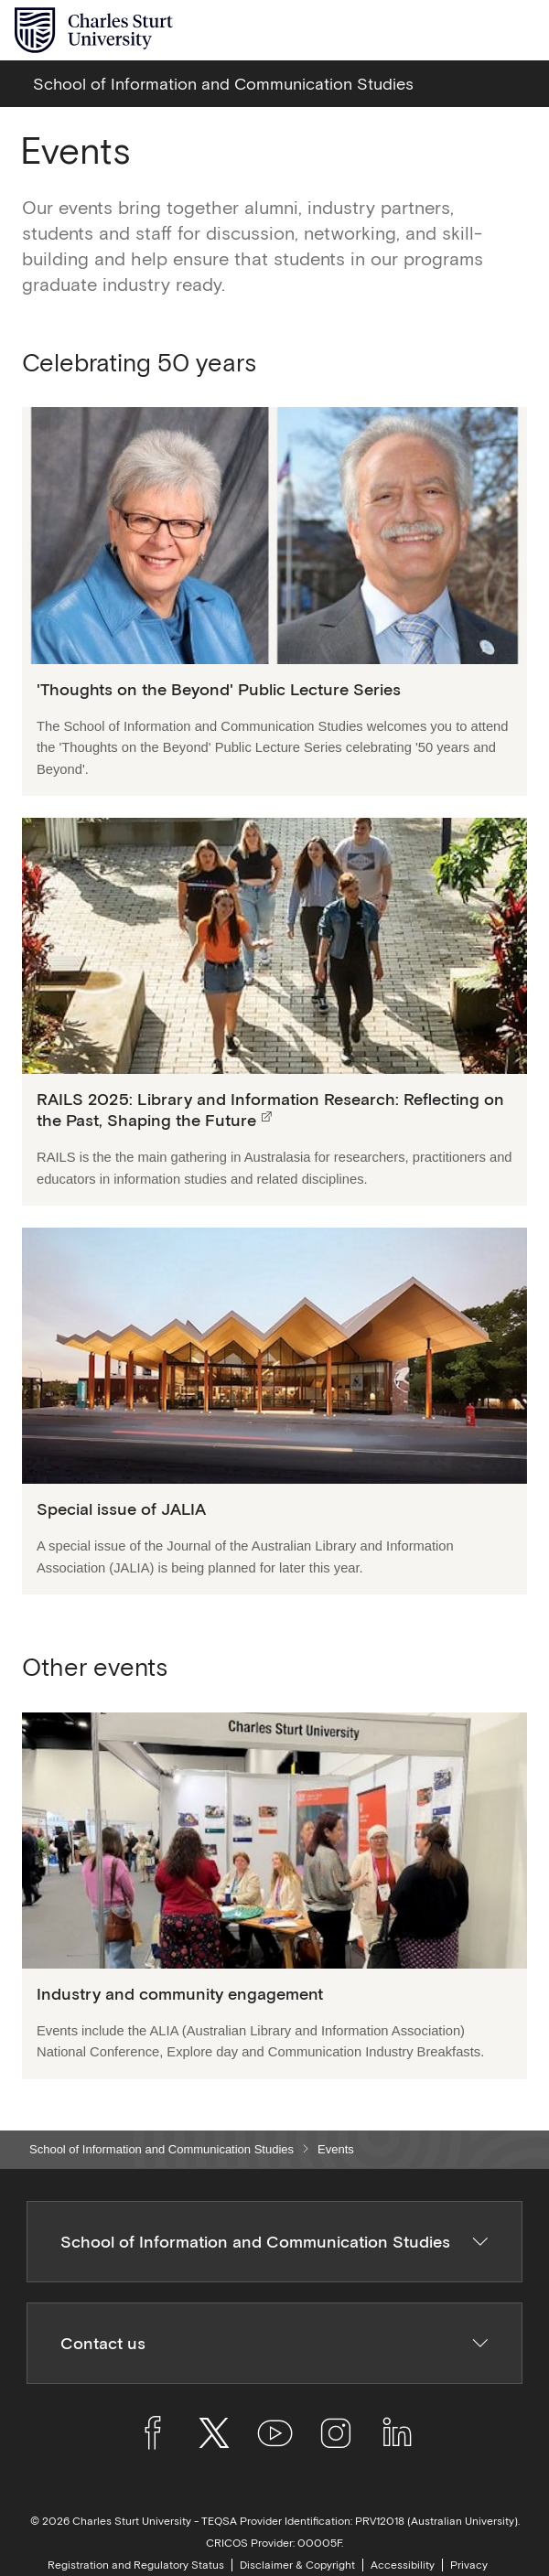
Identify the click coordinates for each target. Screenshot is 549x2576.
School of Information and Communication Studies (161, 2149)
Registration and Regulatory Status (136, 2565)
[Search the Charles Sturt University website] (477, 30)
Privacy (469, 2565)
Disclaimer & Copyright (297, 2565)
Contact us (275, 2343)
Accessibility (403, 2565)
